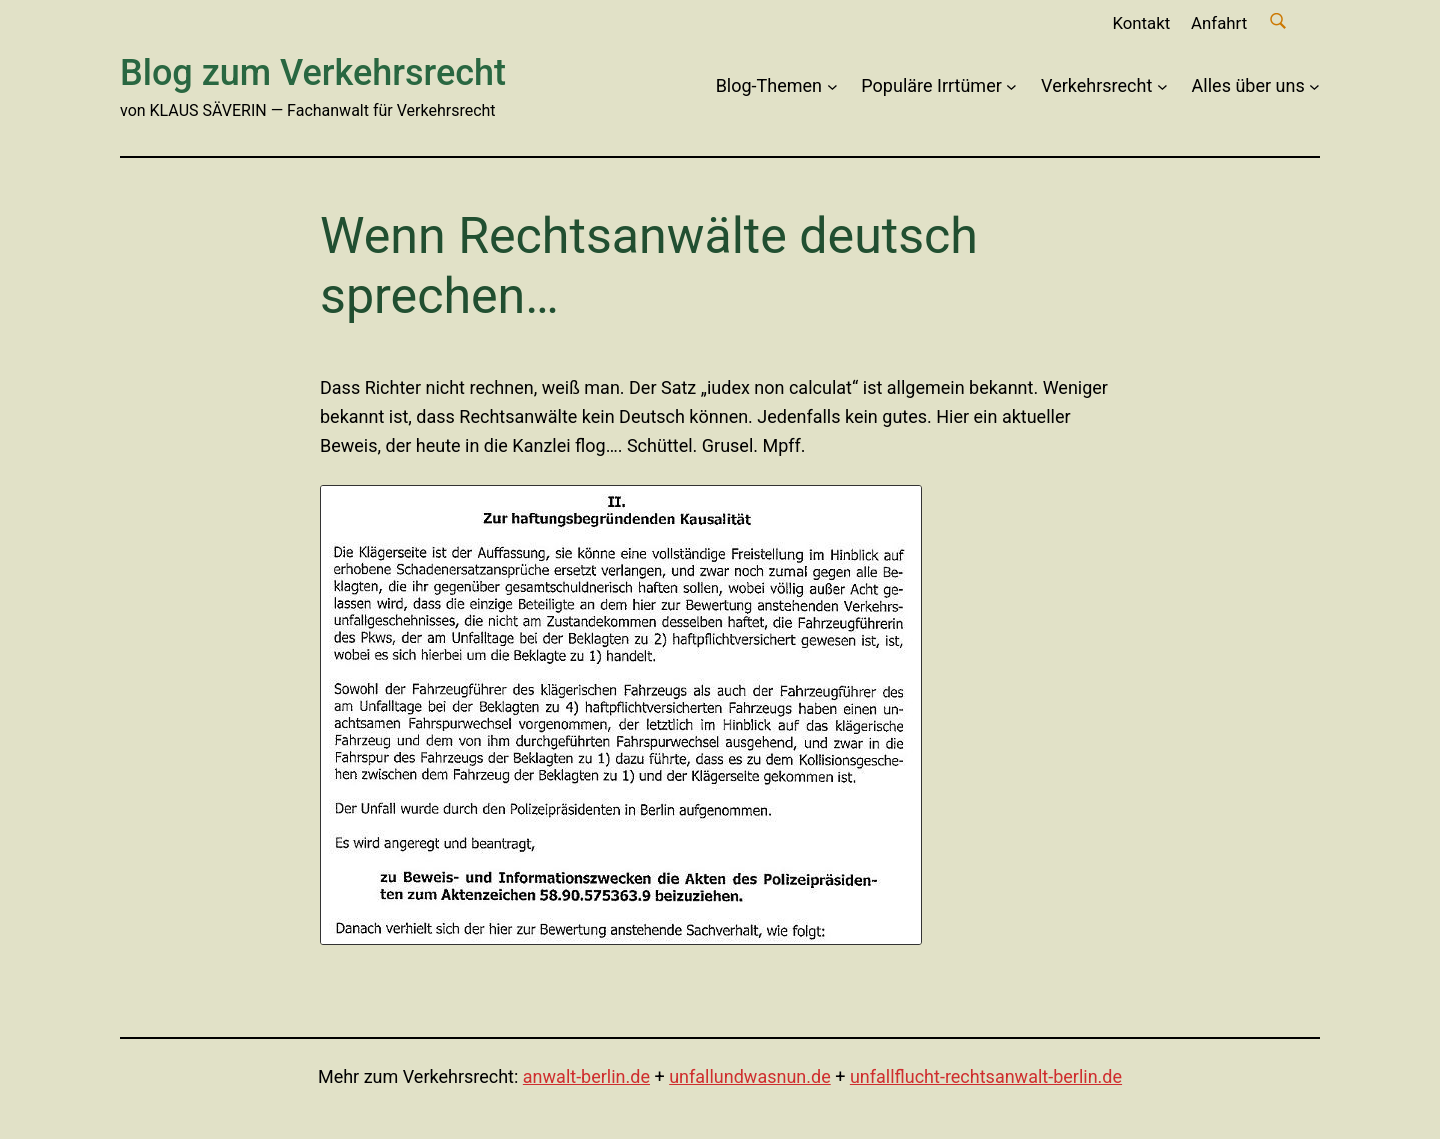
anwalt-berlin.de (586, 1076)
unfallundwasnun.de (750, 1076)
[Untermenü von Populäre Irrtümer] (1011, 86)
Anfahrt (1219, 23)
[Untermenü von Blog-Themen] (832, 86)
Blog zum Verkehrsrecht (313, 73)
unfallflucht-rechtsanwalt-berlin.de (986, 1076)
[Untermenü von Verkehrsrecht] (1162, 86)
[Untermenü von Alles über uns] (1314, 86)
